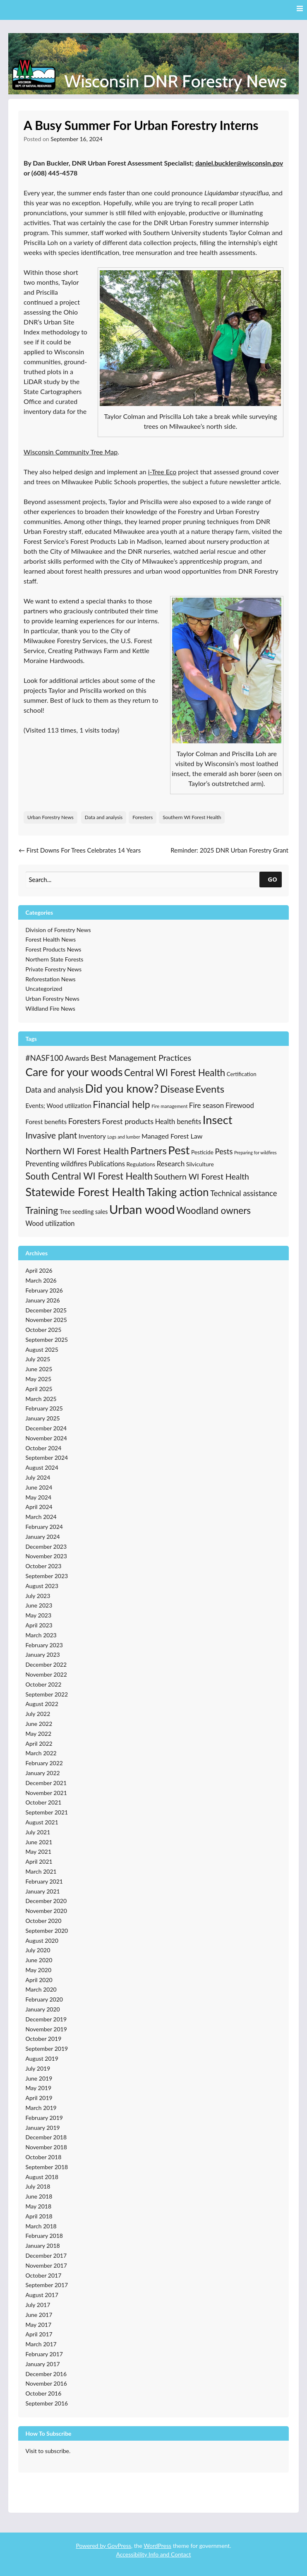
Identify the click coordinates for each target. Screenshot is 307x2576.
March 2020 (41, 1989)
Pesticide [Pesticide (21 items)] (202, 1152)
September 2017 (47, 2284)
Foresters (142, 817)
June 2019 (39, 2078)
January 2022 (43, 1772)
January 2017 (43, 2363)
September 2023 (47, 1575)
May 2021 (39, 1851)
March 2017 (41, 2344)
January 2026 (43, 1300)
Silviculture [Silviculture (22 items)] (200, 1164)
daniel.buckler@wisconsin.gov (239, 163)
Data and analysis (103, 817)
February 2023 (44, 1644)
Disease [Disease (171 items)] (177, 1089)
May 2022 (39, 1733)
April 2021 (39, 1861)
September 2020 (47, 1930)
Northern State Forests (55, 959)
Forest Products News (54, 949)
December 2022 (46, 1664)
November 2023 (46, 1556)
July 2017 (38, 2304)
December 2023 (46, 1546)
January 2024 (43, 1536)
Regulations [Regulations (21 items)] (141, 1164)
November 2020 (46, 1910)
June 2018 (39, 2196)
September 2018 (47, 2166)
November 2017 (46, 2265)
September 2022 (47, 1694)
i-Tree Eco (162, 472)
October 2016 (44, 2393)
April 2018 (39, 2216)
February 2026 (44, 1290)
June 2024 (39, 1487)
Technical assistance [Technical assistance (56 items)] (243, 1193)
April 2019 (39, 2097)
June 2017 (39, 2314)
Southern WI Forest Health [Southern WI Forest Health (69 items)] (201, 1176)
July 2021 (38, 1832)
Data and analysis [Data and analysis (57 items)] (55, 1089)
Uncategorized (44, 988)
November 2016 (46, 2383)
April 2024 (39, 1506)
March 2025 (41, 1398)
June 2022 (39, 1723)
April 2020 (39, 1979)
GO (272, 879)
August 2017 (42, 2294)
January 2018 (43, 2245)
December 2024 (46, 1428)
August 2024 (42, 1467)
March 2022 (41, 1753)
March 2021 (41, 1871)
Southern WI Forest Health (192, 817)
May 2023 (39, 1615)
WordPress (157, 2545)
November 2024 (46, 1438)
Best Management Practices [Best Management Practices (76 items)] (141, 1057)
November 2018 (46, 2147)
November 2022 (46, 1674)
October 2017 (44, 2275)
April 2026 (39, 1270)
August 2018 (42, 2176)
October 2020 (44, 1920)
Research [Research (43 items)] (171, 1163)
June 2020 (39, 1959)
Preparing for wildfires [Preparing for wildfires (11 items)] (255, 1152)
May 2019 (39, 2087)
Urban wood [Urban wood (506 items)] (142, 1209)
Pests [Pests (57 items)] (224, 1151)
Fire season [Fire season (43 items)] (206, 1105)
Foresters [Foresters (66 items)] (84, 1121)
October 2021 (44, 1802)
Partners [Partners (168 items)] (148, 1150)
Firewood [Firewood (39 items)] (239, 1105)
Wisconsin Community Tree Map (71, 452)
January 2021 (43, 1891)
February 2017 (44, 2353)
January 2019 (43, 2127)
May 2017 (39, 2324)
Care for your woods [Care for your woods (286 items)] (74, 1072)
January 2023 (43, 1654)
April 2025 (39, 1388)
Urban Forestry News (50, 817)
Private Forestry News (54, 969)
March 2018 (41, 2226)
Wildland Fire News (50, 1008)
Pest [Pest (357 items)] (178, 1150)
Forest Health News (51, 939)
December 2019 (46, 2019)
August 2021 (42, 1822)
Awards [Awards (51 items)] (77, 1057)
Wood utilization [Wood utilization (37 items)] (50, 1223)
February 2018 (44, 2235)
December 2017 (46, 2255)
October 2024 (44, 1447)
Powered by (91, 2545)
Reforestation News (51, 979)
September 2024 (47, 1457)
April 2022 (39, 1743)
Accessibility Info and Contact (153, 2554)
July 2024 (38, 1477)
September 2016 (47, 2403)
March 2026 (41, 1280)
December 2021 (46, 1782)
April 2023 (39, 1625)
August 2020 (42, 1940)
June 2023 (39, 1605)
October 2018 (44, 2156)
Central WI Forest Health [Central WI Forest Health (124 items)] (174, 1072)
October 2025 (44, 1329)
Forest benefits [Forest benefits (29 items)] (46, 1121)
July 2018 (38, 2186)
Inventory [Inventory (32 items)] (92, 1136)
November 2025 (46, 1319)
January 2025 (43, 1418)
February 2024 (44, 1526)
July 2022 (38, 1713)
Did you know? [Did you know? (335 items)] (122, 1088)
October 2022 (44, 1684)
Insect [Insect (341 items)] (218, 1120)
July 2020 (38, 1950)
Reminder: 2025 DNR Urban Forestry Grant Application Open (229, 854)
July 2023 (38, 1595)
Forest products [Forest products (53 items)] (128, 1121)
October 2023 (44, 1565)
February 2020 (44, 1999)
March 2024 (41, 1516)
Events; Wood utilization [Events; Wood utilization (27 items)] (58, 1105)
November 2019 (46, 2029)
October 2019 (44, 2038)
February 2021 (44, 1881)
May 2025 (39, 1378)
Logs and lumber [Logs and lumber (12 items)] (123, 1136)
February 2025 (44, 1408)
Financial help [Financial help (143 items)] (121, 1104)
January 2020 (43, 2009)
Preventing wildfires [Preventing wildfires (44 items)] (56, 1163)
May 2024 (39, 1497)
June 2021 (39, 1841)
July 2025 (38, 1358)
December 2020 (46, 1900)
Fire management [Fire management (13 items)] (169, 1106)
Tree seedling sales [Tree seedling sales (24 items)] (84, 1211)
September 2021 (47, 1812)
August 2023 (42, 1585)
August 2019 (42, 2058)
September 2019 (47, 2048)
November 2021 (46, 1792)
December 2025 (46, 1310)
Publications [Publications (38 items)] (107, 1164)
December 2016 (46, 2373)
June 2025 (39, 1368)
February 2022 (44, 1762)
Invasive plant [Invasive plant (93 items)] (51, 1135)
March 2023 (41, 1635)
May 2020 (39, 1969)
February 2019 (44, 2117)
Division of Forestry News (58, 929)
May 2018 (39, 2206)
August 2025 (42, 1349)
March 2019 (41, 2107)
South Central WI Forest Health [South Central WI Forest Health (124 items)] (89, 1176)
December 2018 (46, 2137)
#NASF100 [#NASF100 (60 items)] (44, 1057)
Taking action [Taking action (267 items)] (177, 1192)
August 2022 (42, 1703)
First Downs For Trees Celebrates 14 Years (80, 850)
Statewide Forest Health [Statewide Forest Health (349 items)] (85, 1192)
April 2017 (39, 2334)
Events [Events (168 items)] (209, 1089)
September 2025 (47, 1339)
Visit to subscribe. (48, 2450)
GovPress (119, 2545)
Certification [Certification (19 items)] (242, 1074)
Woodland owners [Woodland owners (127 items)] (213, 1210)
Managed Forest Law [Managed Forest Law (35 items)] (172, 1136)
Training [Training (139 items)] (42, 1210)
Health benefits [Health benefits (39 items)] (178, 1121)
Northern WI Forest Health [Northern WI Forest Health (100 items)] (77, 1151)
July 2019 (38, 2068)
